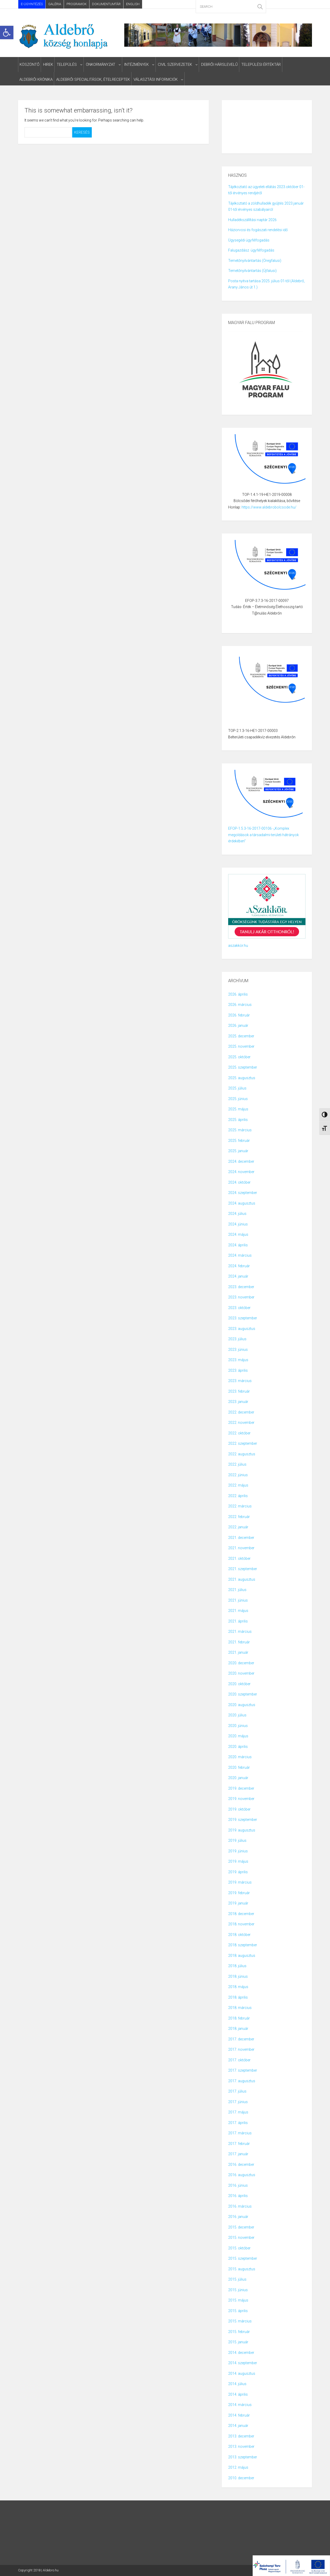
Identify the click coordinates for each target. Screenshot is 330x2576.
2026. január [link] (238, 1025)
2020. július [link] (237, 1715)
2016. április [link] (238, 2196)
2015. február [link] (239, 2332)
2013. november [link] (241, 2446)
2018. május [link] (238, 1987)
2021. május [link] (238, 1611)
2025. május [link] (238, 1109)
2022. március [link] (240, 1506)
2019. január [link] (238, 1903)
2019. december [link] (241, 1788)
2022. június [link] (238, 1475)
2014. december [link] (241, 2353)
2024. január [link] (238, 1276)
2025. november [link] (241, 1046)
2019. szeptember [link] (242, 1820)
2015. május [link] (238, 2300)
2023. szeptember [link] (242, 1318)
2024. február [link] (239, 1266)
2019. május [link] (238, 1861)
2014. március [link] (240, 2405)
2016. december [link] (241, 2164)
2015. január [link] (238, 2342)
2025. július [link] (237, 1088)
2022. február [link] (239, 1517)
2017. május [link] (238, 2112)
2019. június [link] (238, 1851)
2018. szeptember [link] (242, 1945)
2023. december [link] (241, 1287)
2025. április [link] (238, 1120)
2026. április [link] (238, 994)
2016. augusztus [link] (241, 2175)
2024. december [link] (241, 1161)
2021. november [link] (241, 1548)
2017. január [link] (238, 2154)
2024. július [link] (237, 1214)
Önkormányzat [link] (100, 64)
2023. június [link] (238, 1349)
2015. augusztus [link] (241, 2269)
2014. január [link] (238, 2426)
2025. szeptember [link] (242, 1067)
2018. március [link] (240, 2008)
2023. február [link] (239, 1391)
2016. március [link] (240, 2206)
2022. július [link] (237, 1464)
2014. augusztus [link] (241, 2373)
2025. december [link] (241, 1036)
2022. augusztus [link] (241, 1454)
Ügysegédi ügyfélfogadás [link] (248, 240)
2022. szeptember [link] (242, 1443)
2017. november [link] (241, 2049)
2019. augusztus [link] (241, 1830)
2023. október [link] (239, 1308)
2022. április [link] (238, 1496)
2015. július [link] (237, 2279)
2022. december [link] (241, 1412)
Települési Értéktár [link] (261, 64)
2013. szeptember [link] (242, 2457)
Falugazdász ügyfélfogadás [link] (251, 250)
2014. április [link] (238, 2394)
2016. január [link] (238, 2217)
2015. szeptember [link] (242, 2258)
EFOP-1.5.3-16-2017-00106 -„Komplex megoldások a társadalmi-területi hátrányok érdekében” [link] (263, 834)
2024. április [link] (238, 1245)
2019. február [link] (239, 1893)
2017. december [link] (241, 2039)
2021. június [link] (238, 1600)
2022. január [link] (238, 1527)
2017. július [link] (237, 2091)
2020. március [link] (240, 1757)
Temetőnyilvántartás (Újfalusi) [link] (252, 271)
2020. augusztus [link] (241, 1705)
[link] (6, 32)
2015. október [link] (239, 2248)
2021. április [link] (238, 1621)
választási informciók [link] (156, 79)
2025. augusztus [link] (241, 1078)
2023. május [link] (238, 1360)
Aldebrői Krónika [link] (36, 79)
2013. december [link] (241, 2436)
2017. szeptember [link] (242, 2070)
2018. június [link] (238, 1976)
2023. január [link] (238, 1402)
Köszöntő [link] (29, 64)
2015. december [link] (241, 2227)
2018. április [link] (238, 1997)
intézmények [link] (136, 64)
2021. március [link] (240, 1631)
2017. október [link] (239, 2060)
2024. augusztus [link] (241, 1203)
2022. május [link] (238, 1485)
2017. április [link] (238, 2123)
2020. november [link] (241, 1673)
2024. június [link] (238, 1224)
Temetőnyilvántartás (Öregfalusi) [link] (254, 261)
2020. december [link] (241, 1663)
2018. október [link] (239, 1935)
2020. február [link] (239, 1767)
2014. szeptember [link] (242, 2363)
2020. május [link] (238, 1736)
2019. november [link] (241, 1799)
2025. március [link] (240, 1130)
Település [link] (67, 64)
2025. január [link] (238, 1151)
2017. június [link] (238, 2102)
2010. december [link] (241, 2478)
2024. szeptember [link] (242, 1193)
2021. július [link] (237, 1590)
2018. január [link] (238, 2028)
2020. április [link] (238, 1747)
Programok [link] (77, 4)
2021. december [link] (241, 1538)
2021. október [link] (239, 1558)
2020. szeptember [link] (242, 1694)
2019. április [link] (238, 1872)
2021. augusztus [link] (241, 1579)
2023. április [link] (238, 1370)
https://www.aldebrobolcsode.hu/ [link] (269, 507)
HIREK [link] (48, 64)
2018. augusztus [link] (241, 1955)
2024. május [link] (238, 1234)
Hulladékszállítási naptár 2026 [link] (252, 220)
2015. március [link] (240, 2321)
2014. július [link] (237, 2384)
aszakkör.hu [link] (238, 945)
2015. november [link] (241, 2237)
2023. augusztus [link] (241, 1329)
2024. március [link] (240, 1255)
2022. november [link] (241, 1422)
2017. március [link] (240, 2133)
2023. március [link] (240, 1381)
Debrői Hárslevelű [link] (219, 64)
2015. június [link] (238, 2290)
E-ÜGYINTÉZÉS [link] (32, 4)
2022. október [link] (239, 1433)
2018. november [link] (241, 1924)
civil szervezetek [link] (175, 64)
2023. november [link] (241, 1297)
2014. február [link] (239, 2415)
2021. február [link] (239, 1642)
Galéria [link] (54, 4)
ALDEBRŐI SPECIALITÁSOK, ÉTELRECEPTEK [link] (93, 79)
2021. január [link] (238, 1652)
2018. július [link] (237, 1966)
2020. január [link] (238, 1778)
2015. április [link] (238, 2311)
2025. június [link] (238, 1099)
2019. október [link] (239, 1809)
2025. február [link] (239, 1140)
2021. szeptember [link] (242, 1569)
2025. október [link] (239, 1057)
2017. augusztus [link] (241, 2081)
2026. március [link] (240, 1005)
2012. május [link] (238, 2467)
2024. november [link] (241, 1172)
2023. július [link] (237, 1339)
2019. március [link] (240, 1882)
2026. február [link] (239, 1015)
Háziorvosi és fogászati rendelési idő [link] (258, 230)
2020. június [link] (238, 1726)
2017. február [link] (239, 2144)
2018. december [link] (241, 1914)
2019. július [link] (237, 1840)
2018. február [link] (239, 2018)
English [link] (132, 4)
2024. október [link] (239, 1182)
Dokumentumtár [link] (106, 4)
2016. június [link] (238, 2185)
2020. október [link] (239, 1684)
